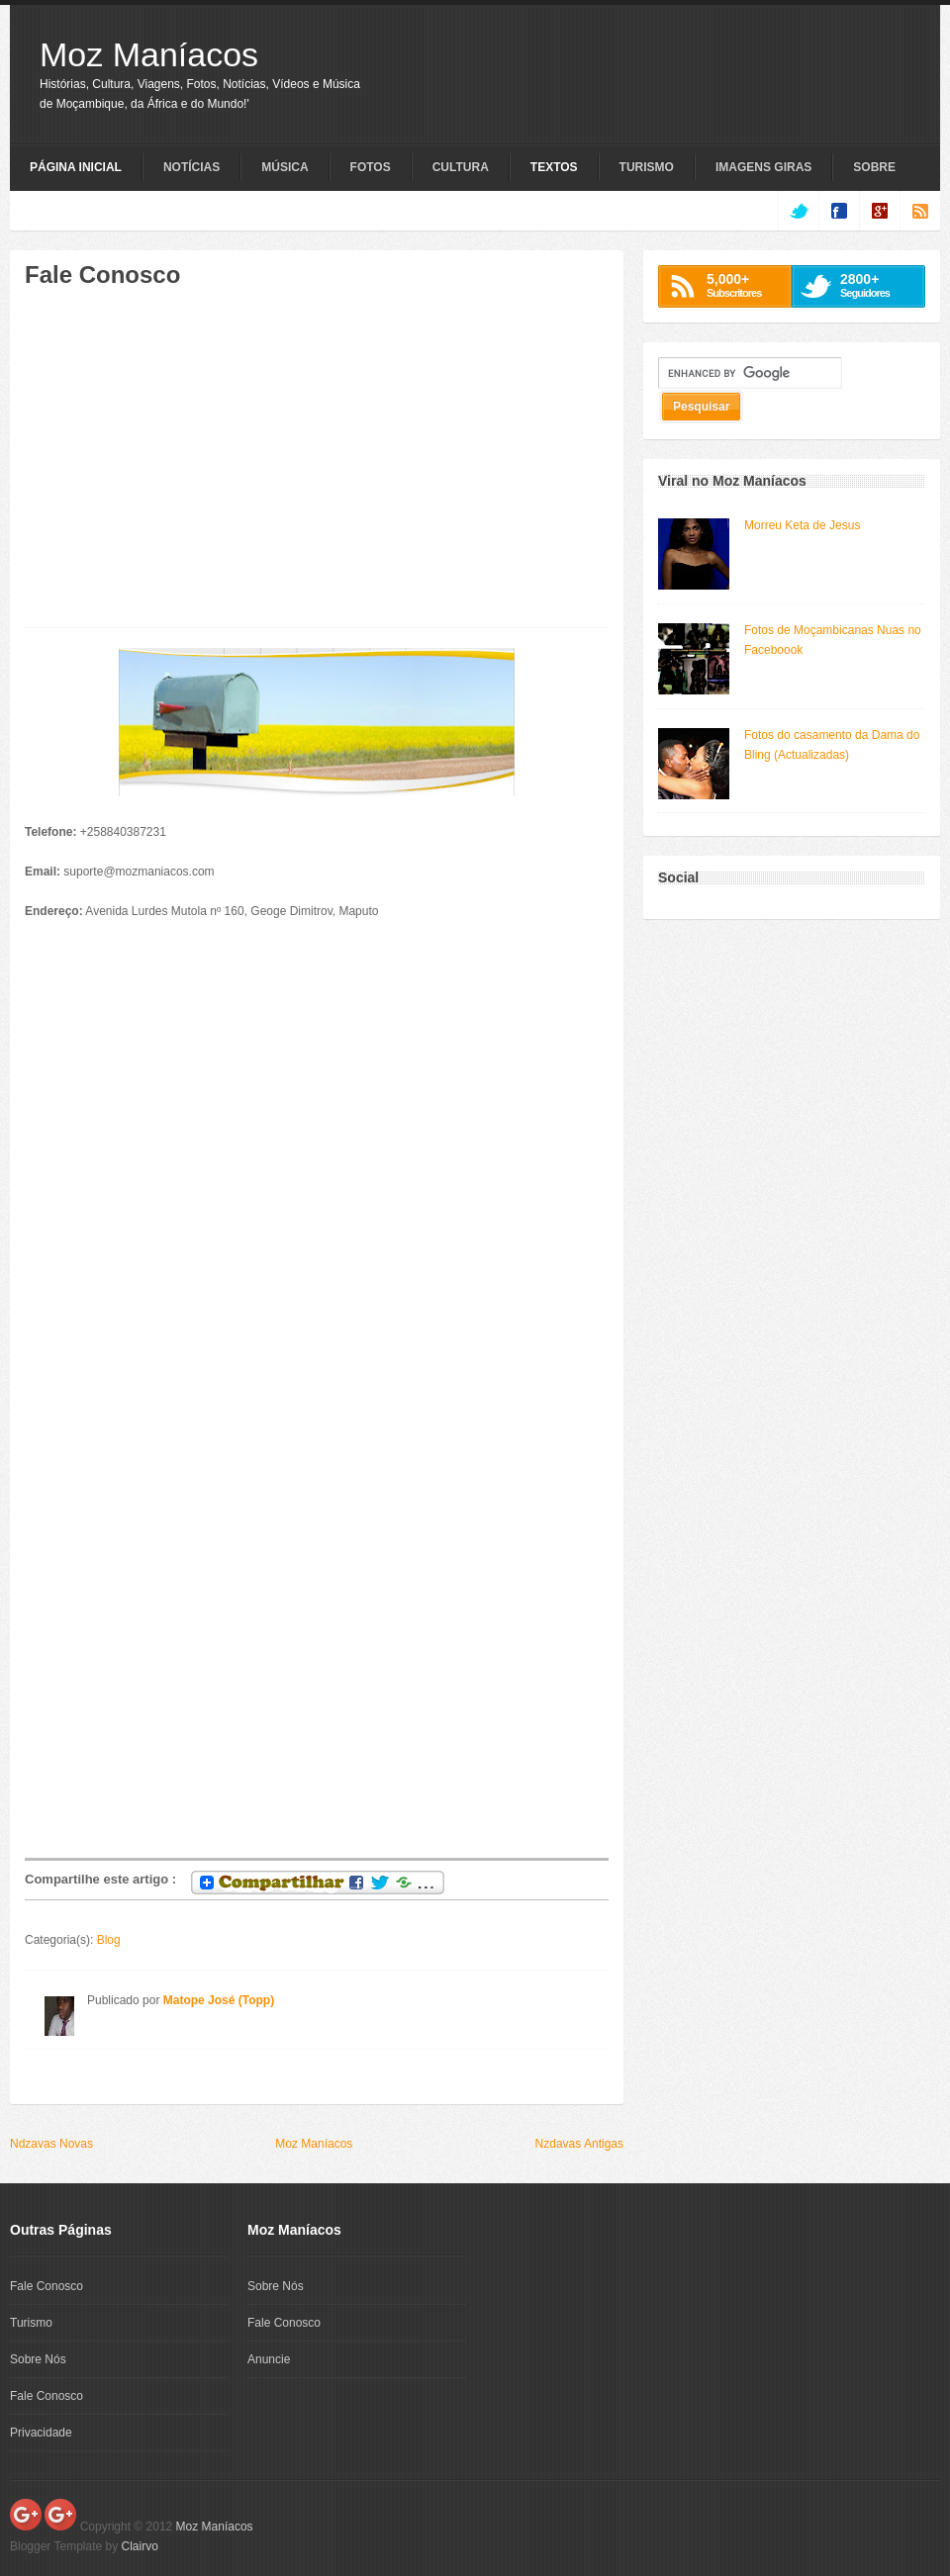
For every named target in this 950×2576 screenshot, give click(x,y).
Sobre (874, 167)
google (879, 210)
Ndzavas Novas (51, 2144)
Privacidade (41, 2432)
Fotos (370, 167)
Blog (109, 1940)
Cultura (460, 167)
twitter (798, 210)
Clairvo (140, 2546)
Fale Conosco (46, 2286)
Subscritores (744, 285)
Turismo (646, 167)
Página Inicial (76, 167)
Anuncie (268, 2359)
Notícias (191, 167)
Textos (554, 167)
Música (284, 167)
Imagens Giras (763, 167)
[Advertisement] (191, 467)
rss (920, 210)
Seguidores (877, 285)
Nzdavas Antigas (579, 2144)
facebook (838, 210)
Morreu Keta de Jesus (802, 525)
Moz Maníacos (149, 54)
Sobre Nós (38, 2359)
